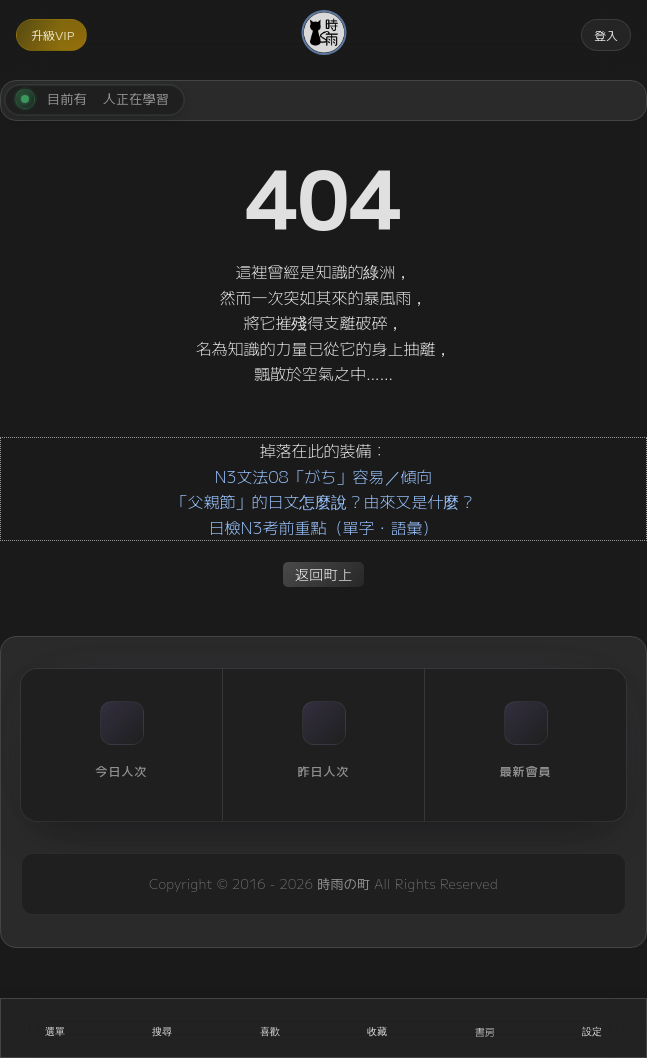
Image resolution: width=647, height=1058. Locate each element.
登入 (606, 34)
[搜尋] (163, 1028)
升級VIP (52, 34)
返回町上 (324, 573)
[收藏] (378, 1028)
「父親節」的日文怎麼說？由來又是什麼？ (323, 501)
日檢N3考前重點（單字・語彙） (323, 527)
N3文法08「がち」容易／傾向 (323, 476)
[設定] (593, 1028)
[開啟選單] (55, 1028)
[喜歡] (270, 1028)
